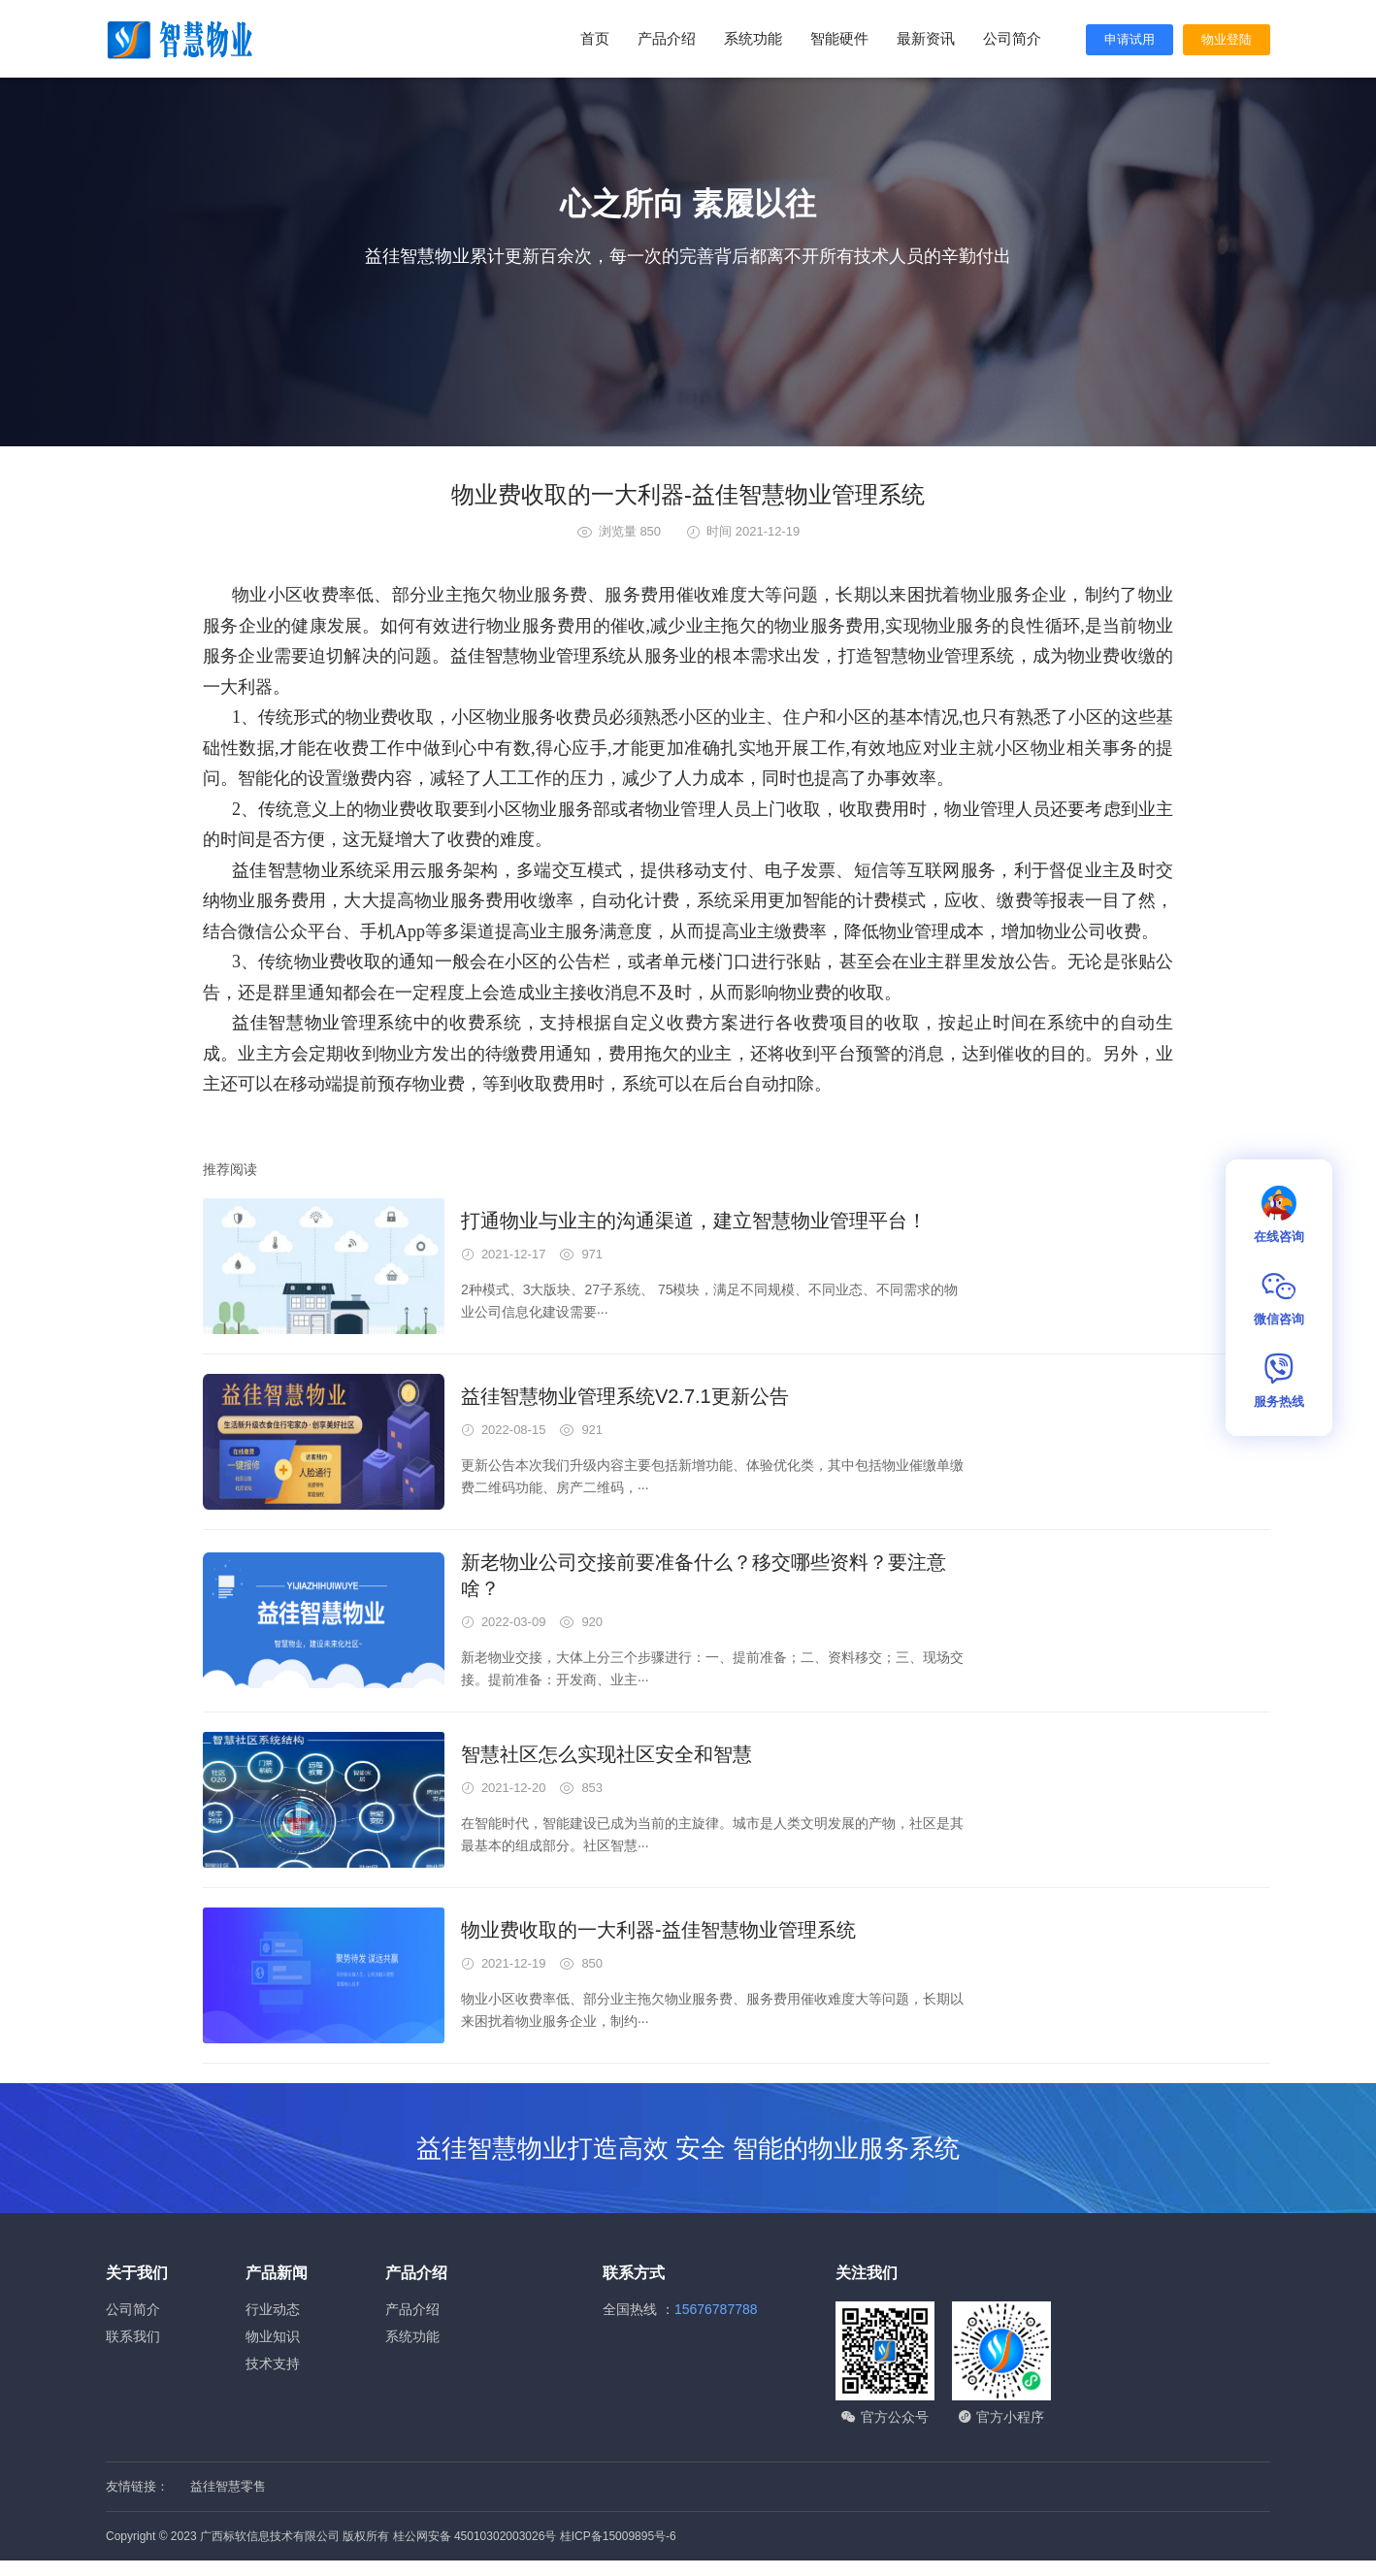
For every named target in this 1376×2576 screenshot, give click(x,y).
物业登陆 (1226, 39)
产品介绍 (667, 38)
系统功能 (753, 38)
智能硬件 (839, 38)
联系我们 (133, 2336)
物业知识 (273, 2336)
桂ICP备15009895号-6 (618, 2536)
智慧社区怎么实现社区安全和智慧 (606, 1754)
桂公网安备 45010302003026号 (475, 2536)
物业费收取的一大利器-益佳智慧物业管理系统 (658, 1929)
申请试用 (1129, 39)
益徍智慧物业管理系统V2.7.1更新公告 (625, 1396)
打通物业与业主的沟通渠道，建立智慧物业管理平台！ (694, 1220)
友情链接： (137, 2486)
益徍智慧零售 (228, 2486)
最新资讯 (926, 38)
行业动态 (273, 2309)
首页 (594, 38)
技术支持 (273, 2363)
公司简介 (1012, 38)
